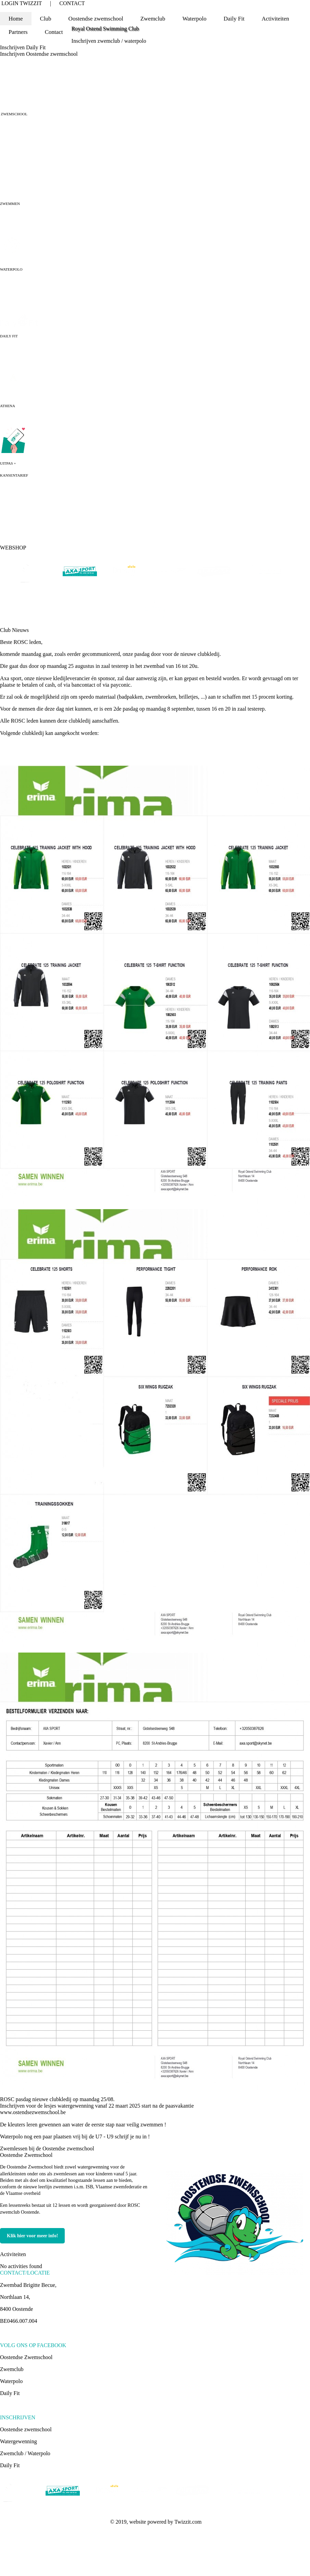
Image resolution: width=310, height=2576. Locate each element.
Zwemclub (11, 2369)
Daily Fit (234, 18)
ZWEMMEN (10, 204)
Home (16, 18)
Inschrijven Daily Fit (23, 47)
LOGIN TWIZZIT (21, 3)
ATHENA (7, 406)
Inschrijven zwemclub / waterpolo (109, 41)
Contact (54, 32)
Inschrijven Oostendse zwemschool (39, 54)
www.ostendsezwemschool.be (33, 2112)
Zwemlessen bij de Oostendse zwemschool (47, 2148)
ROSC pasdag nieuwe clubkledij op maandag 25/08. (57, 2099)
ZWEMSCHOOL (14, 114)
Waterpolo (11, 2381)
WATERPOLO (11, 269)
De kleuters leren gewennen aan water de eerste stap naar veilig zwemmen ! (83, 2124)
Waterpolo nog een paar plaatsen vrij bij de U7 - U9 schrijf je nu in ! (75, 2136)
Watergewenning (18, 2441)
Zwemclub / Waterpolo (25, 2453)
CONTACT (72, 3)
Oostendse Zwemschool (26, 2155)
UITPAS (6, 463)
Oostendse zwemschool (26, 2429)
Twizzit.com (187, 2522)
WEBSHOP (13, 548)
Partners (18, 32)
